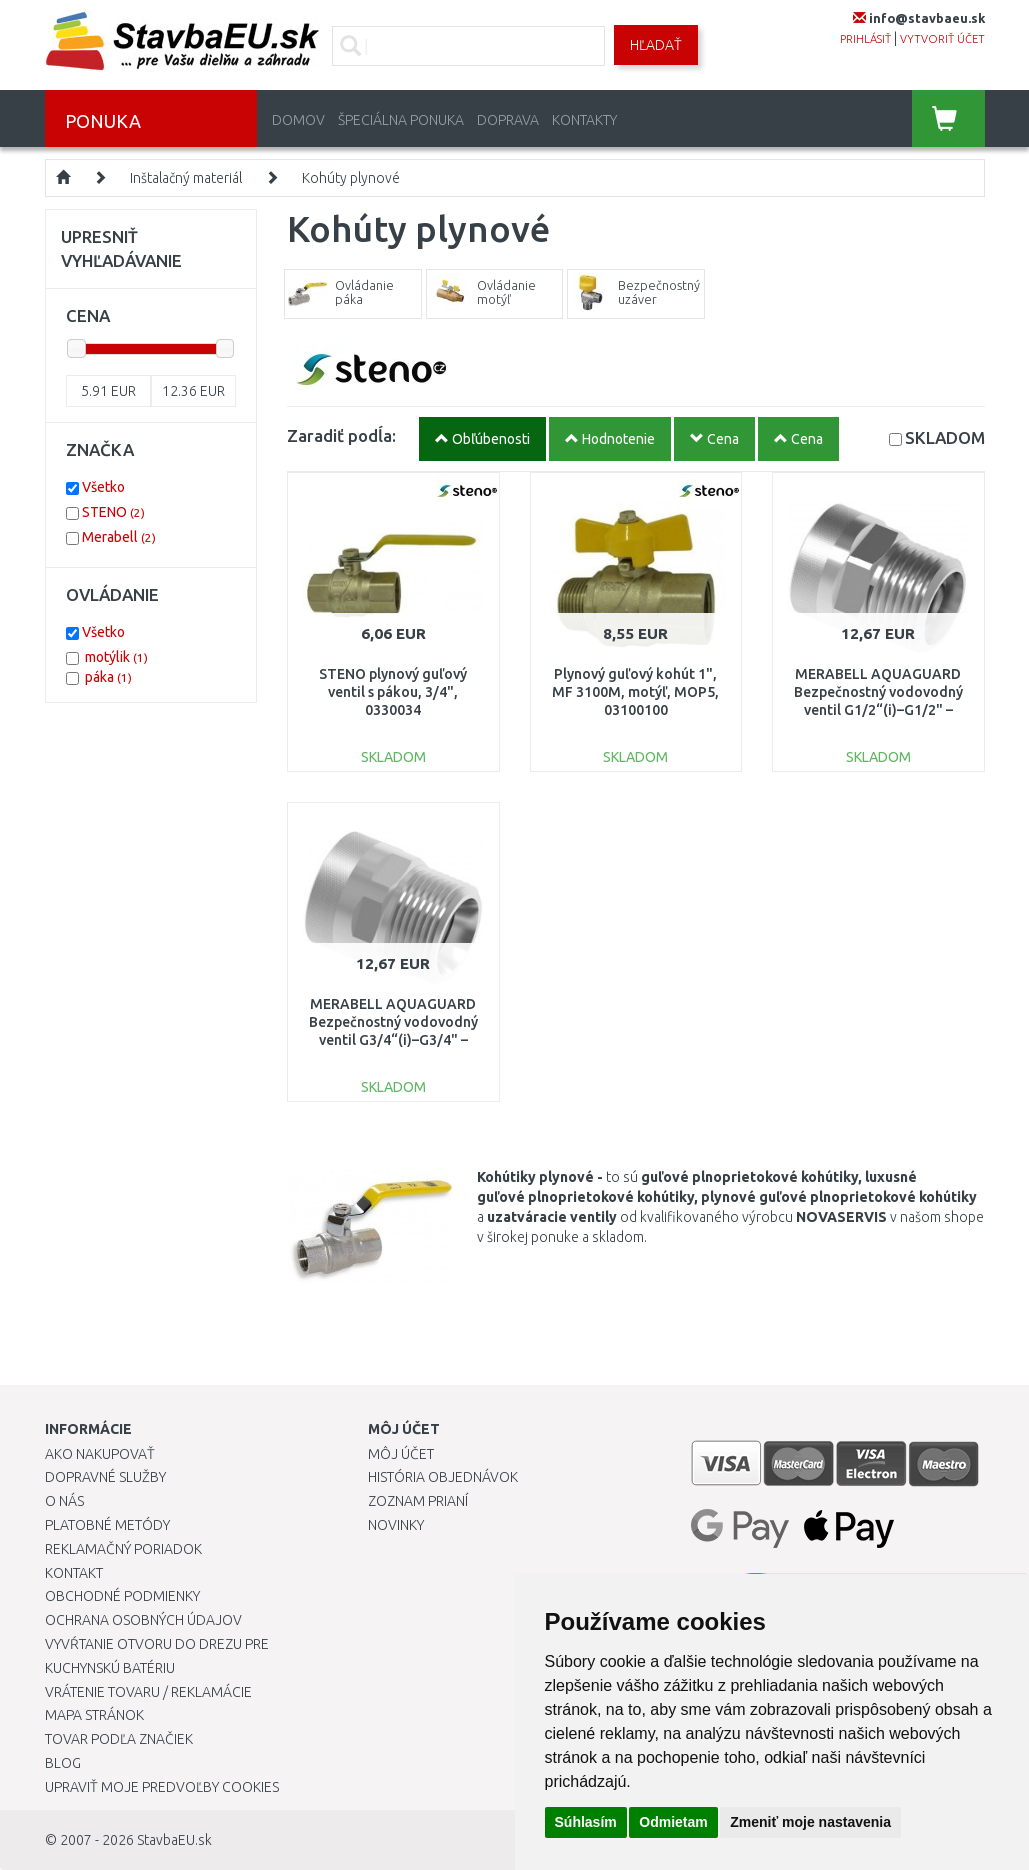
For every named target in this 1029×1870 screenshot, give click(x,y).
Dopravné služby (105, 1477)
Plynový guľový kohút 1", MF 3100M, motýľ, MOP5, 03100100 (635, 692)
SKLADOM (945, 437)
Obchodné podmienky (122, 1596)
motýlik (116, 657)
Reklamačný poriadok (123, 1549)
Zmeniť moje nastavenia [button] (810, 1822)
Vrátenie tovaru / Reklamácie (148, 1692)
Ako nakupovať (100, 1454)
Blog (63, 1763)
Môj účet (401, 1454)
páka (108, 677)
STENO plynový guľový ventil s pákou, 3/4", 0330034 (393, 692)
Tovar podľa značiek (119, 1739)
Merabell (119, 537)
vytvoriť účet (942, 39)
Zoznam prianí (418, 1501)
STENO (113, 512)
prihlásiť (865, 39)
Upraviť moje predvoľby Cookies (162, 1787)
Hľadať (656, 45)
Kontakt (74, 1573)
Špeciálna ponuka (401, 120)
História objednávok (443, 1477)
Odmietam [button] (673, 1822)
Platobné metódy (107, 1525)
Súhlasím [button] (586, 1822)
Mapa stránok (94, 1715)
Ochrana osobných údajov (143, 1620)
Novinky (396, 1525)
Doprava (508, 120)
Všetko (103, 487)
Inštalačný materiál (186, 178)
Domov (298, 120)
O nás (64, 1501)
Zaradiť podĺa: (341, 435)
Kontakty (584, 120)
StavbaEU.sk (174, 1840)
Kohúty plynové (351, 178)
